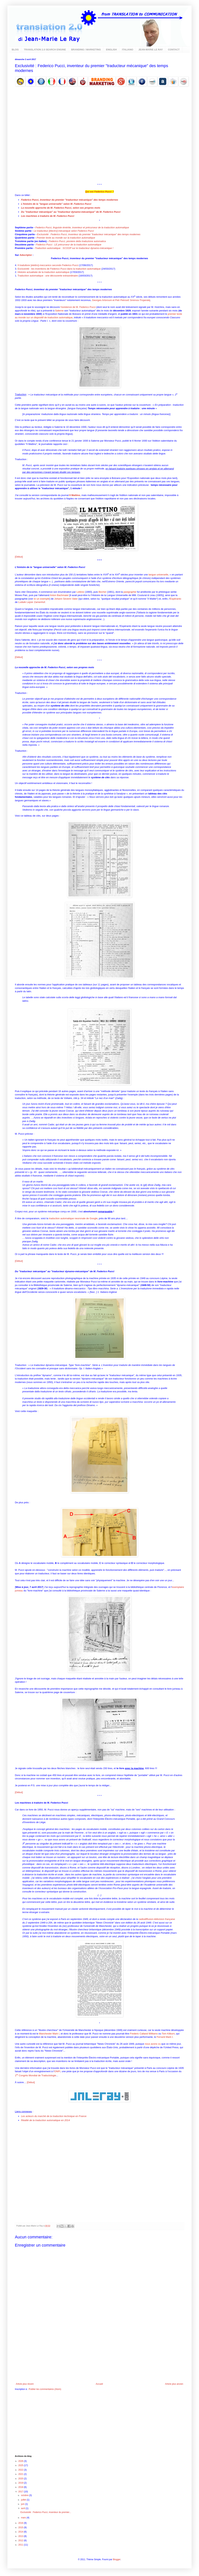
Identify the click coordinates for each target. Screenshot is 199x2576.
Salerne (59, 310)
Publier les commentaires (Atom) (45, 2389)
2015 (21, 2527)
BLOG (15, 49)
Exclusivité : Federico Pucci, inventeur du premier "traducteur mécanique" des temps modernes (88, 234)
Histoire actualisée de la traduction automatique (43, 272)
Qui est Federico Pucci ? (99, 191)
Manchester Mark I (49, 2033)
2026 (21, 2461)
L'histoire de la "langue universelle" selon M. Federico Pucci (56, 203)
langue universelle (158, 574)
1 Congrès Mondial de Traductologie (35, 2075)
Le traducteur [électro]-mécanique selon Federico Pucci (64, 230)
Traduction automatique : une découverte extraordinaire (47, 275)
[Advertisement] (99, 2355)
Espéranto (175, 598)
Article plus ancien (174, 2384)
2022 (21, 2470)
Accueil (99, 2384)
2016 (21, 2523)
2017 (21, 2491)
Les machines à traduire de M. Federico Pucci (47, 216)
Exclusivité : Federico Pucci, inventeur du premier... (45, 2512)
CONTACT (174, 49)
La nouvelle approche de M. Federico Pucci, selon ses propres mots (60, 207)
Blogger (117, 2559)
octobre (25, 2495)
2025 (21, 2465)
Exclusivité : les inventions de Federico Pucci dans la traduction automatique (59, 268)
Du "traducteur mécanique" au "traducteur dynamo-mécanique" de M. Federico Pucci (70, 211)
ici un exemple (41, 598)
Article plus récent (24, 2384)
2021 (21, 2474)
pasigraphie (129, 591)
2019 (21, 2483)
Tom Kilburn (168, 2033)
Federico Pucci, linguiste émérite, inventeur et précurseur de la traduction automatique (82, 227)
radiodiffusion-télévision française (157, 1919)
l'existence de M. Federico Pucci (78, 307)
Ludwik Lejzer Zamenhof (31, 602)
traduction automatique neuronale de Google (73, 1218)
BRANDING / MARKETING (86, 49)
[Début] (19, 556)
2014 (21, 2531)
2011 (21, 2544)
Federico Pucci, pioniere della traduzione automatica (77, 241)
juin (23, 2504)
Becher (102, 591)
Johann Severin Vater (66, 598)
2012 (21, 2540)
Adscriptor (26, 255)
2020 (21, 2478)
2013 (21, 2536)
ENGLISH (111, 49)
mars (24, 2517)
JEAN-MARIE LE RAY (150, 49)
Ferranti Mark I (165, 2037)
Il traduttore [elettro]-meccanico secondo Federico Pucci (48, 265)
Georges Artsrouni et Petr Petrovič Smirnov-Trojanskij (121, 300)
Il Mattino (74, 495)
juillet (24, 2499)
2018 (21, 2487)
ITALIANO (127, 49)
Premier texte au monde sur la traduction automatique (66, 237)
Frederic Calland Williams (144, 2033)
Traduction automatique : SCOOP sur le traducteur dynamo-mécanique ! (74, 248)
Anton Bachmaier (59, 595)
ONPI (57, 2071)
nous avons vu (153, 2043)
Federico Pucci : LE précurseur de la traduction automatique (68, 244)
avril (23, 2508)
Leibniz (80, 591)
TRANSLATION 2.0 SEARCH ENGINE (45, 49)
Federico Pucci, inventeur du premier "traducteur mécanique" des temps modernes (69, 199)
